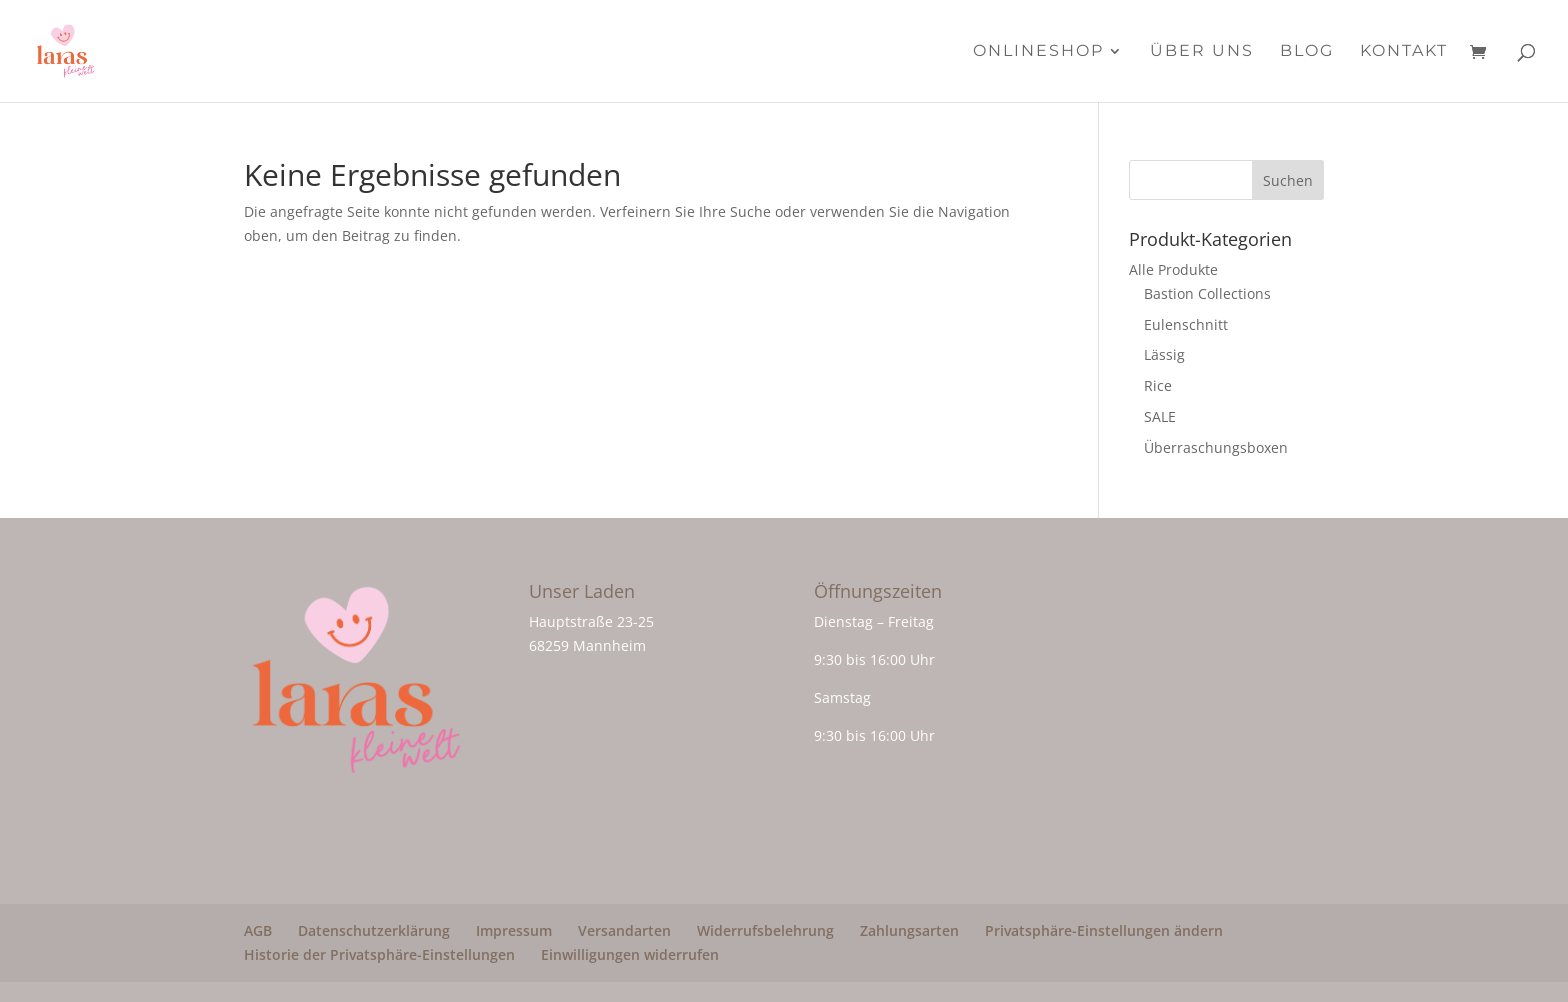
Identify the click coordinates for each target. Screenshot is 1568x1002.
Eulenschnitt (1186, 324)
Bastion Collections (1207, 293)
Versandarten (624, 930)
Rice (1158, 385)
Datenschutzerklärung (374, 930)
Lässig (1164, 354)
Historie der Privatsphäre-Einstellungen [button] (379, 954)
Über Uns (1202, 52)
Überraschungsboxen (1216, 447)
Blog (1307, 52)
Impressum (514, 930)
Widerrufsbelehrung (765, 930)
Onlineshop (1038, 52)
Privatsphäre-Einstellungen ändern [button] (1104, 930)
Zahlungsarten (909, 930)
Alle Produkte (1173, 269)
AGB (258, 930)
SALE (1160, 416)
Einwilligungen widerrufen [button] (630, 954)
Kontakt (1404, 52)
